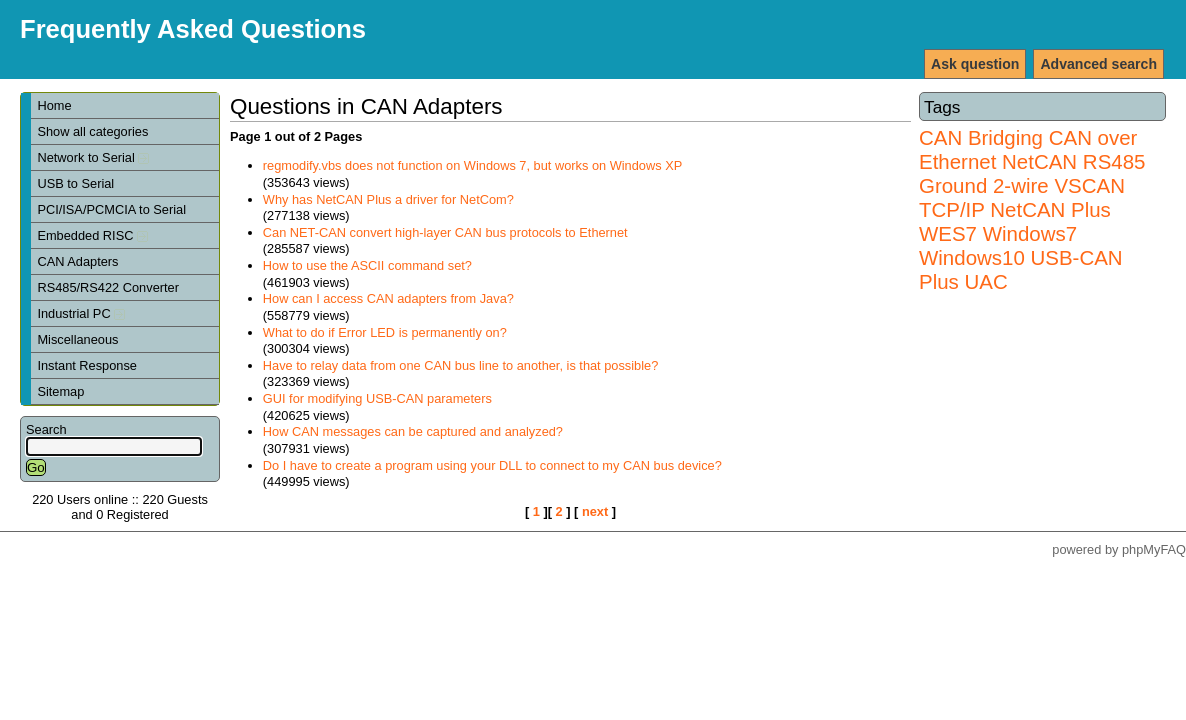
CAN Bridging (981, 137)
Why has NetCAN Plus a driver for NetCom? (388, 199)
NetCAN (1039, 161)
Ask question (975, 64)
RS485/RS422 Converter (108, 287)
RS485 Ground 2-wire (1032, 173)
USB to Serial (75, 183)
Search (46, 429)
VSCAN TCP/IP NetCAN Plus (1022, 197)
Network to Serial (93, 157)
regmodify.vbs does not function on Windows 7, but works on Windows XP (472, 165)
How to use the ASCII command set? (367, 265)
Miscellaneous (77, 339)
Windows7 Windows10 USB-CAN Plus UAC (1021, 257)
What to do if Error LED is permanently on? (385, 332)
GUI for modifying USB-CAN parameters (377, 398)
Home (54, 105)
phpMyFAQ (1154, 549)
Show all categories (92, 131)
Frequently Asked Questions (193, 29)
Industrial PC (81, 313)
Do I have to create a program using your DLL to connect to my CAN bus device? (492, 465)
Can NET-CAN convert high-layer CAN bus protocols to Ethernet (445, 232)
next (595, 511)
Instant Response (87, 365)
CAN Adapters (77, 261)
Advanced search (1098, 64)
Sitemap (60, 391)
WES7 (948, 233)
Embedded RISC (92, 235)
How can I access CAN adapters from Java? (388, 298)
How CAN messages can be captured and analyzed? (413, 431)
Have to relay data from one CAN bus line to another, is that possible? (461, 365)
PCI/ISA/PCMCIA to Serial (111, 209)
